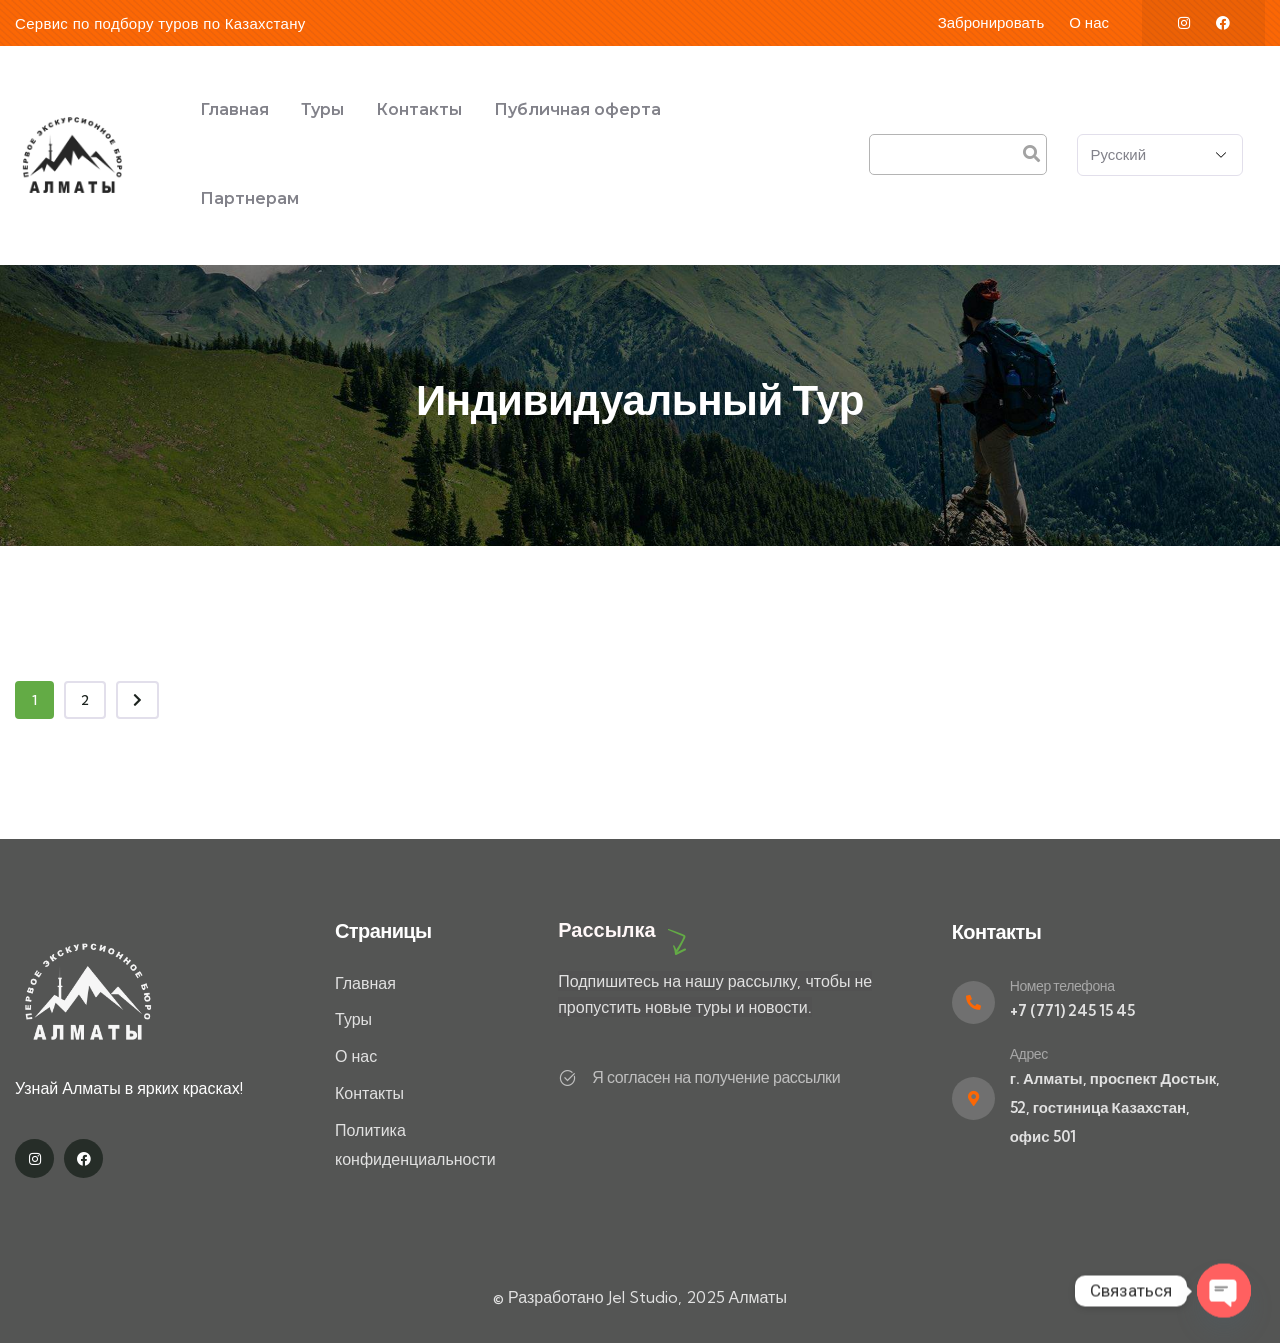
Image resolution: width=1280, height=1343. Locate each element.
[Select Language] (1160, 155)
